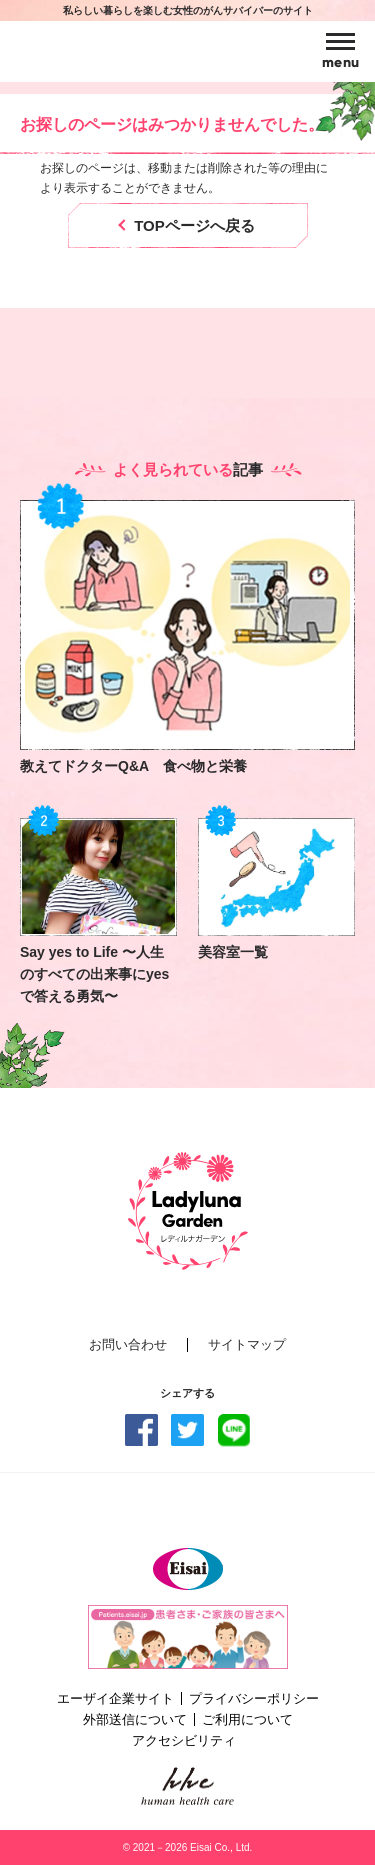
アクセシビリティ (184, 1740)
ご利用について (247, 1719)
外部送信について (135, 1719)
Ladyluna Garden (110, 51)
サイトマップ (247, 1345)
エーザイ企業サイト (115, 1698)
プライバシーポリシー (254, 1698)
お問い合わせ (128, 1345)
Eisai (188, 1569)
